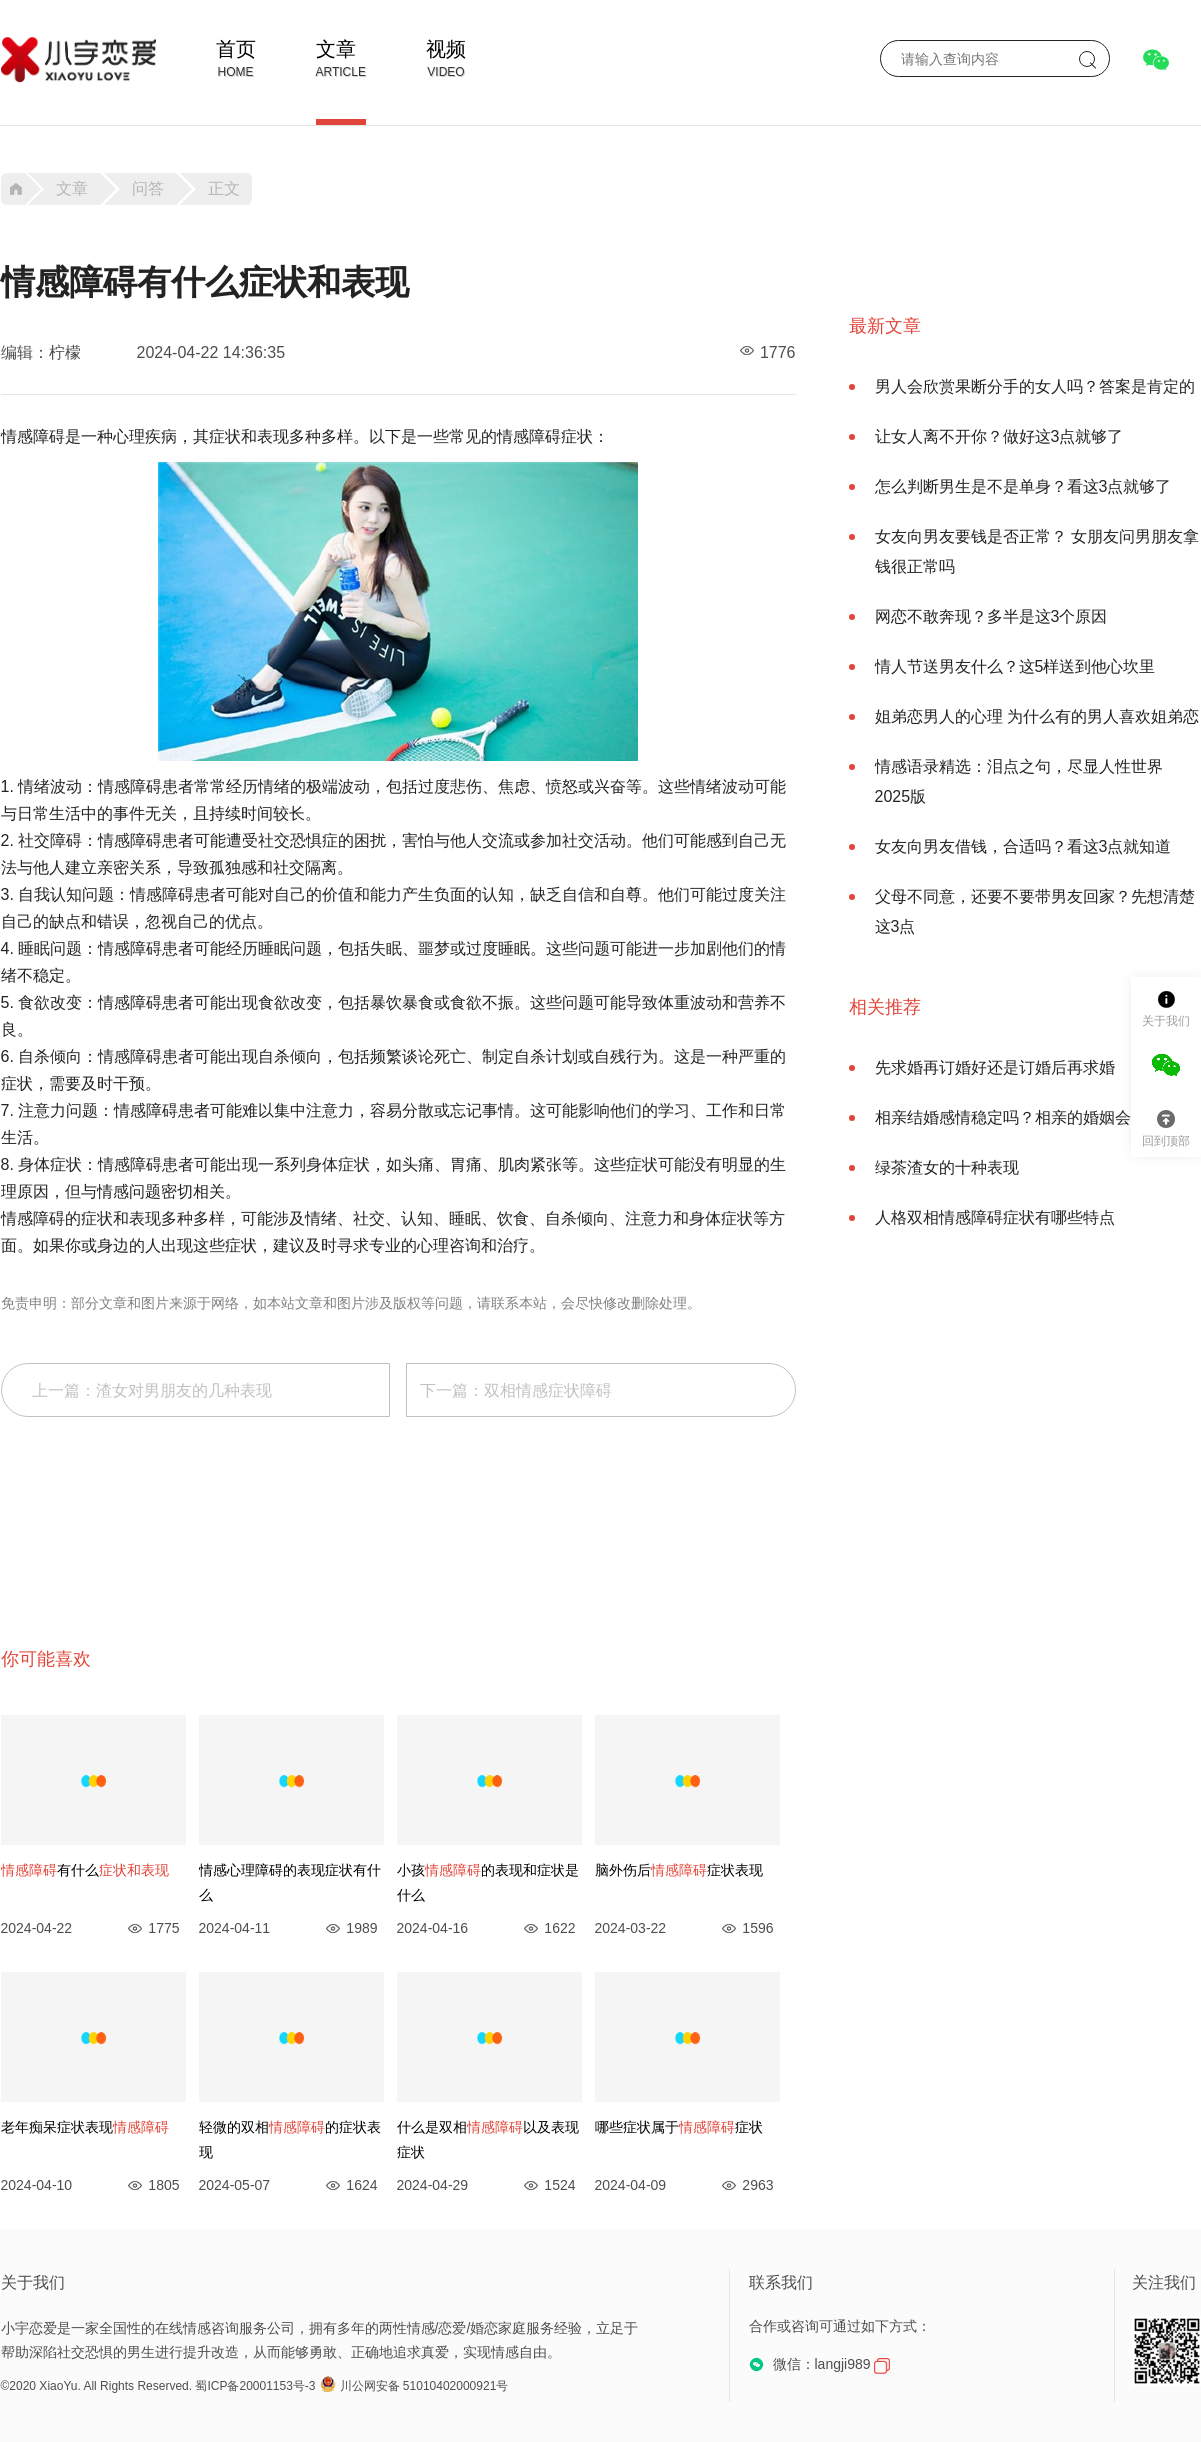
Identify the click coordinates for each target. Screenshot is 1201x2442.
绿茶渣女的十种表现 (947, 1167)
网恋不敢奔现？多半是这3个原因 (991, 616)
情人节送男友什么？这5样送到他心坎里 (1015, 666)
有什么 (85, 1870)
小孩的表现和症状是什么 (488, 1882)
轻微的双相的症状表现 (290, 2139)
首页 (236, 49)
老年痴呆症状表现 (85, 2127)
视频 (446, 49)
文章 (336, 49)
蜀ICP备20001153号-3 (255, 2386)
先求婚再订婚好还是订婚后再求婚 (995, 1067)
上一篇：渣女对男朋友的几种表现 (152, 1390)
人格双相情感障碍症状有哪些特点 (995, 1217)
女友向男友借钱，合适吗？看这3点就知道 (1023, 846)
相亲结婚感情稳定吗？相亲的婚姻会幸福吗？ (1035, 1117)
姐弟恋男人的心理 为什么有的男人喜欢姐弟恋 (1037, 716)
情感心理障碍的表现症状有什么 (290, 1882)
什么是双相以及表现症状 (488, 2139)
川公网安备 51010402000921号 (414, 2386)
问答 (148, 189)
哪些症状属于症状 (679, 2127)
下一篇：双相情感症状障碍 (516, 1390)
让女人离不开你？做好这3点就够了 (999, 436)
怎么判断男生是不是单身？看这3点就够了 (1023, 486)
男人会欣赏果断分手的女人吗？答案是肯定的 (1035, 386)
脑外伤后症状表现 (679, 1870)
